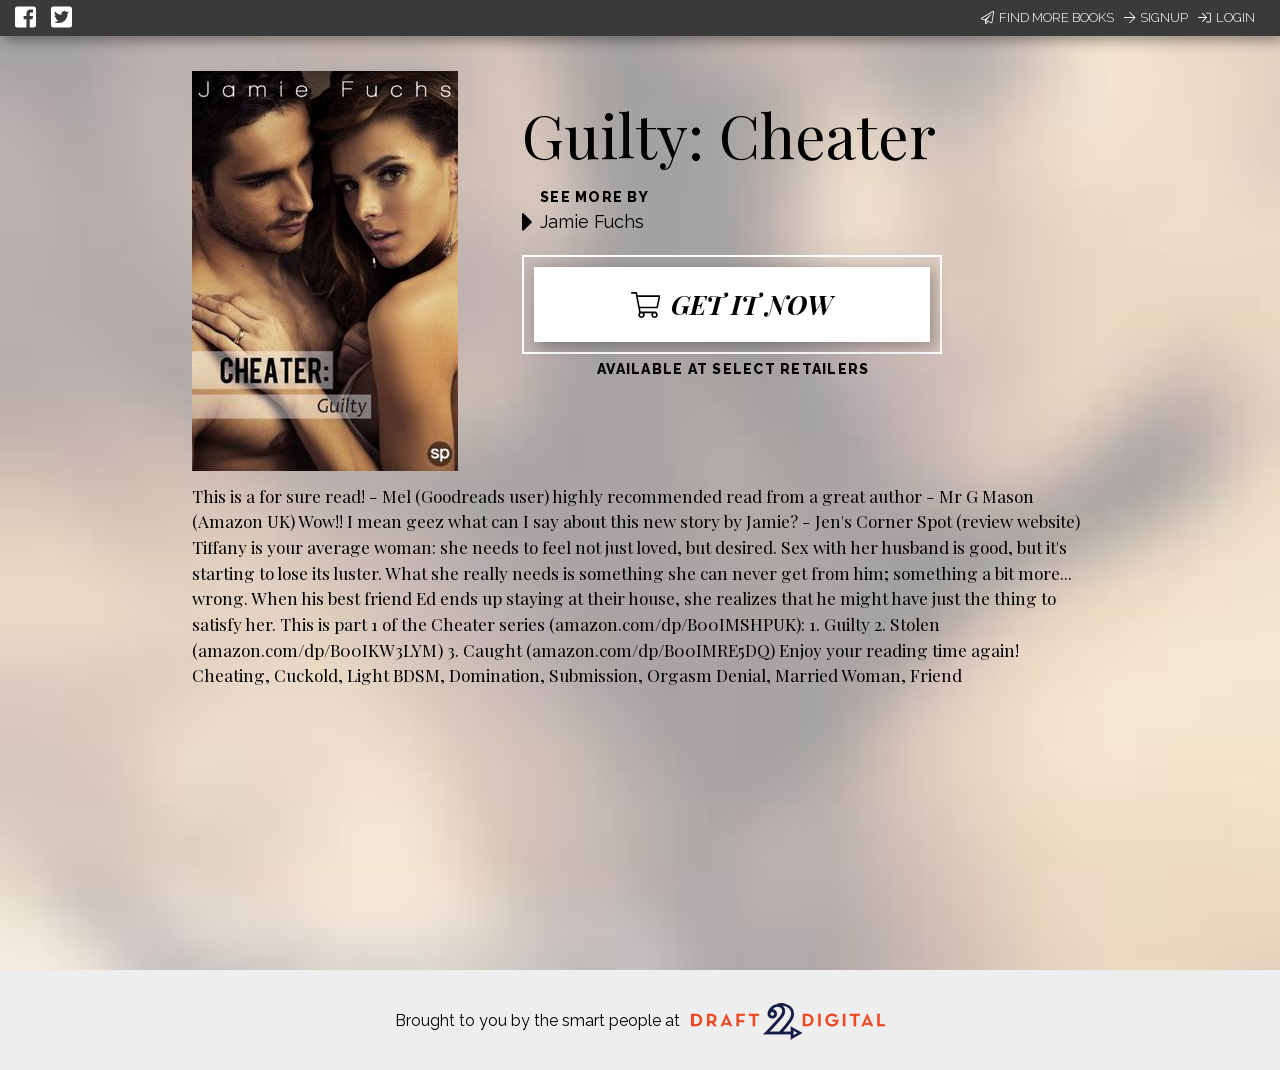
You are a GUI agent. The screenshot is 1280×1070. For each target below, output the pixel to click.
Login (1226, 17)
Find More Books (1047, 17)
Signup (1156, 17)
